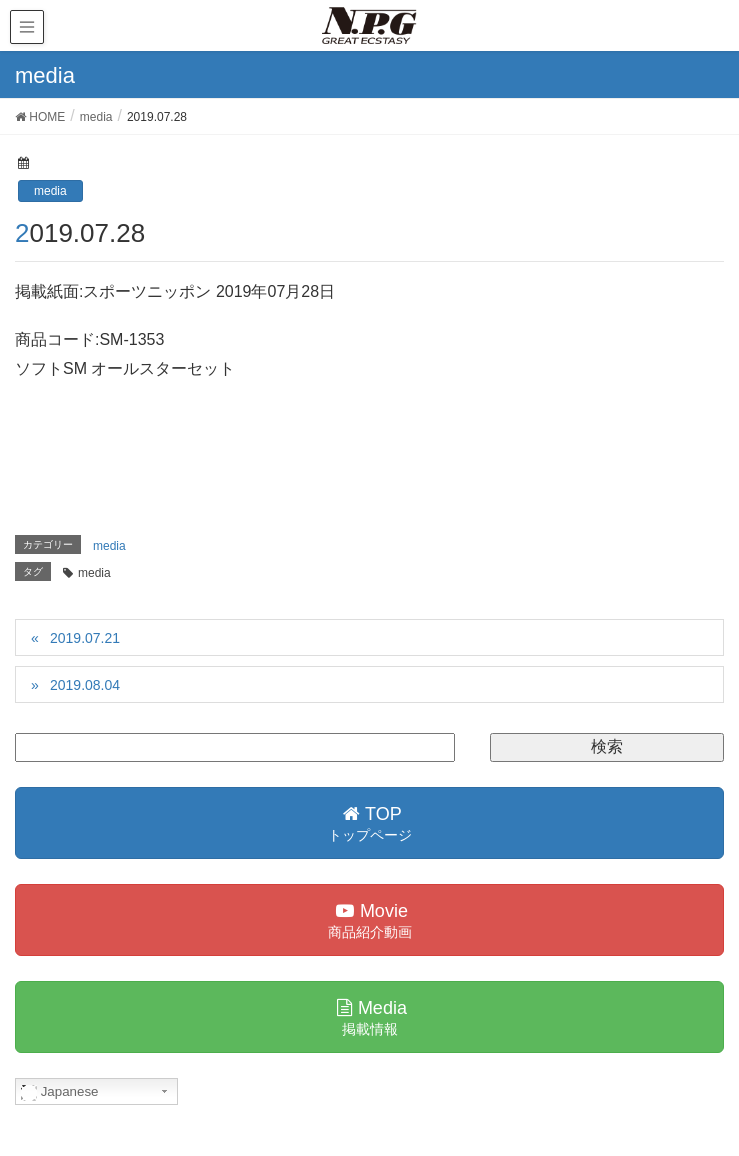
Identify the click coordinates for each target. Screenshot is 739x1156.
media (50, 191)
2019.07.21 (85, 638)
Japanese (60, 1092)
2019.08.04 (85, 685)
